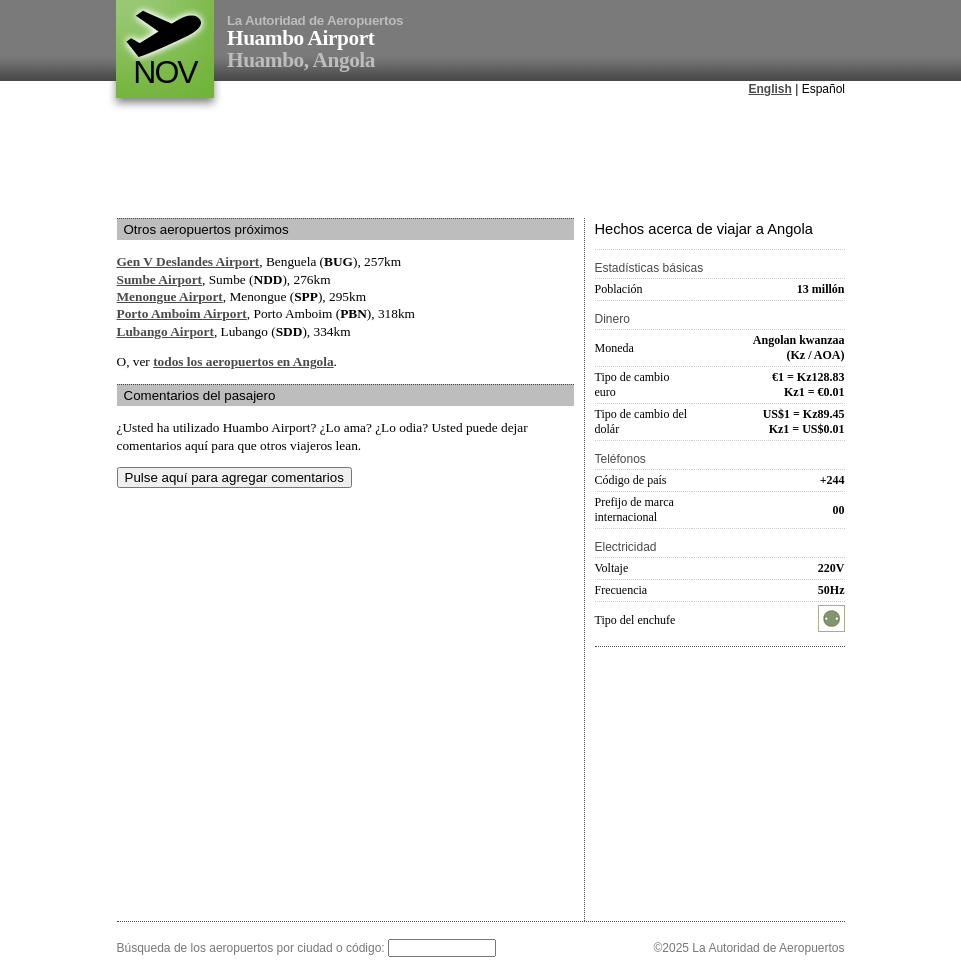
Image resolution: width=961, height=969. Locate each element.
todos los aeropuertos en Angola (243, 361)
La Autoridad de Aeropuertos (315, 20)
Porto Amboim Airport (182, 313)
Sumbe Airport (160, 279)
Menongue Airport (170, 296)
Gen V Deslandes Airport (188, 261)
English (770, 89)
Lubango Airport (165, 331)
